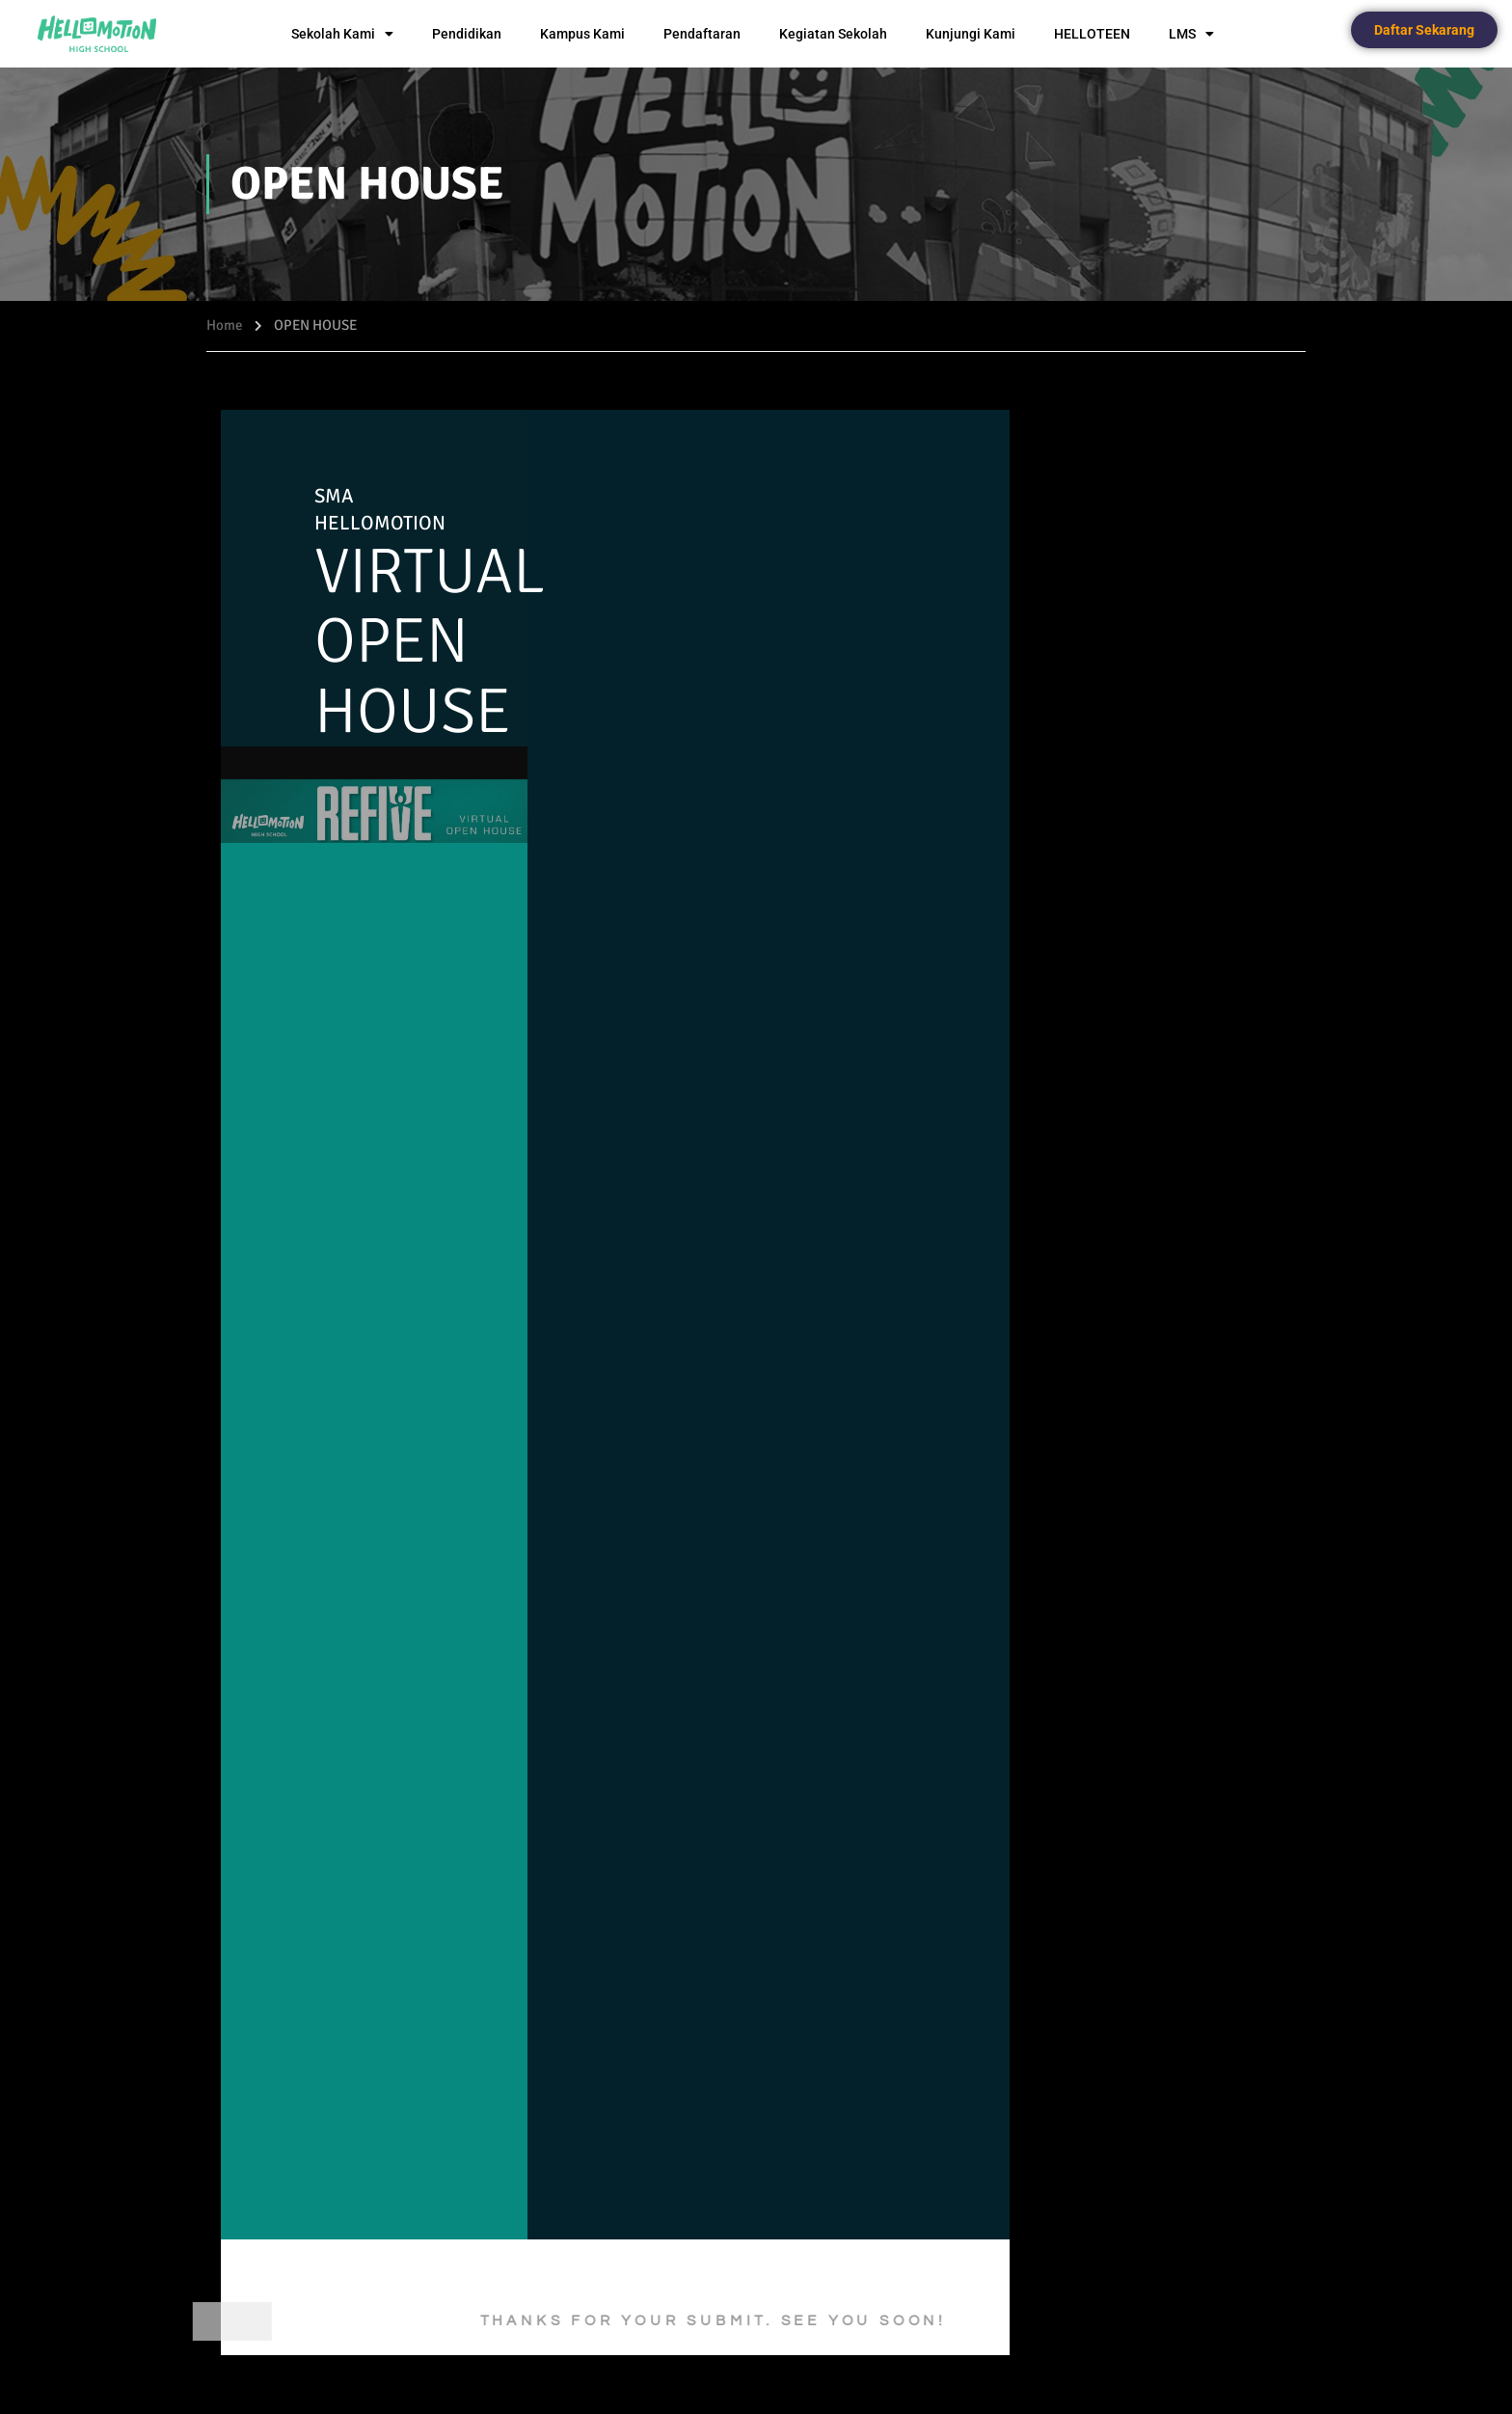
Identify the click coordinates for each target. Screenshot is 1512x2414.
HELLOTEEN (1092, 33)
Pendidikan (466, 33)
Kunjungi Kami (970, 33)
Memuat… (374, 1528)
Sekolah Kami (342, 33)
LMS (1191, 33)
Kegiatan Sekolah (833, 33)
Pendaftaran (702, 33)
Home (224, 325)
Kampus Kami (582, 33)
